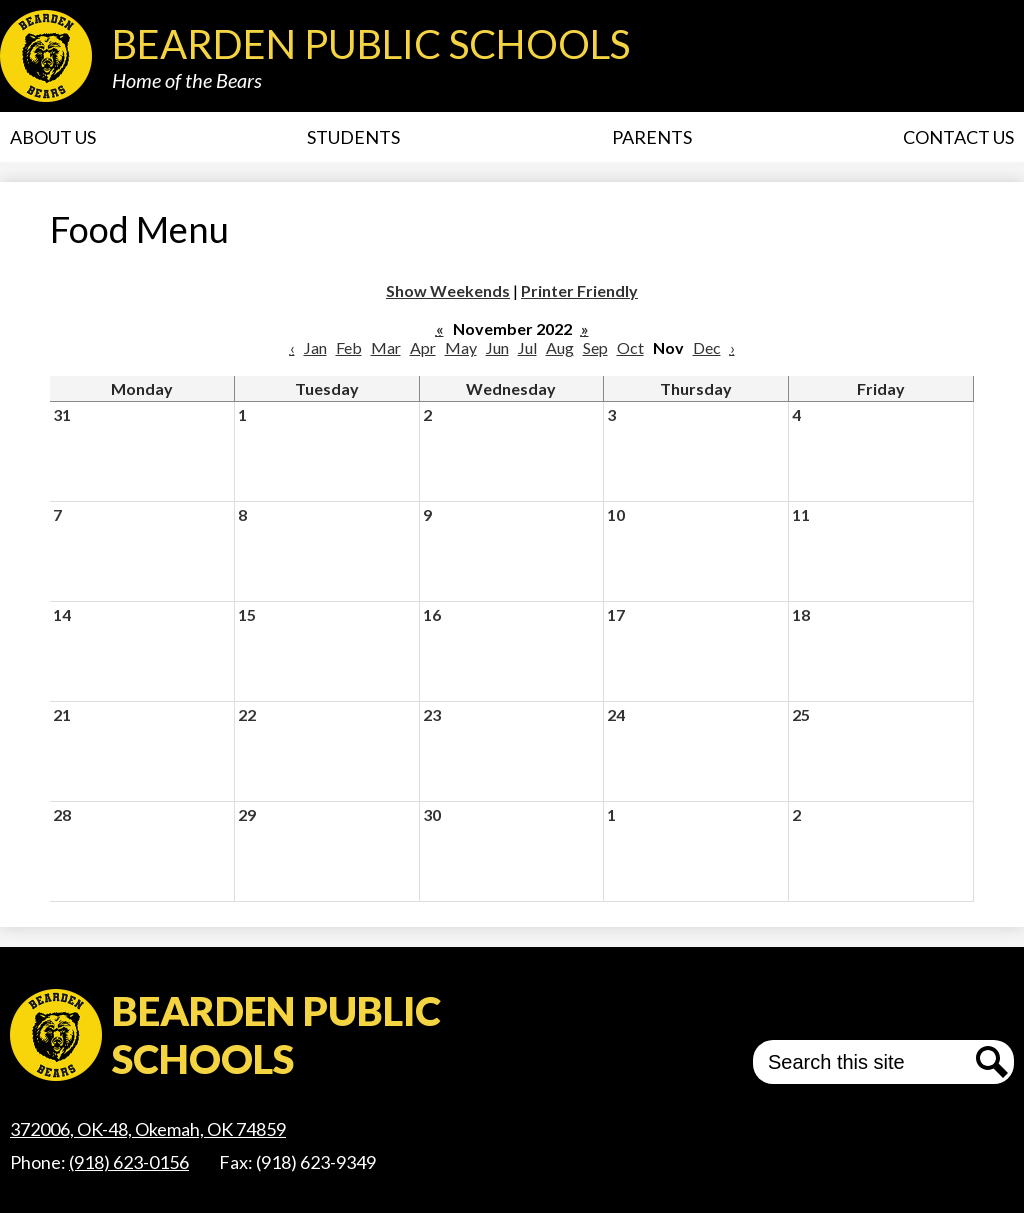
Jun (497, 347)
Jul (527, 347)
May (461, 347)
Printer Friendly (579, 290)
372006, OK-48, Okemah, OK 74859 (148, 1129)
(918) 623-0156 (129, 1162)
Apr (423, 347)
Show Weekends (448, 290)
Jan (315, 347)
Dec (707, 347)
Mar (386, 347)
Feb (349, 347)
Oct (630, 347)
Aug (560, 347)
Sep (595, 347)
